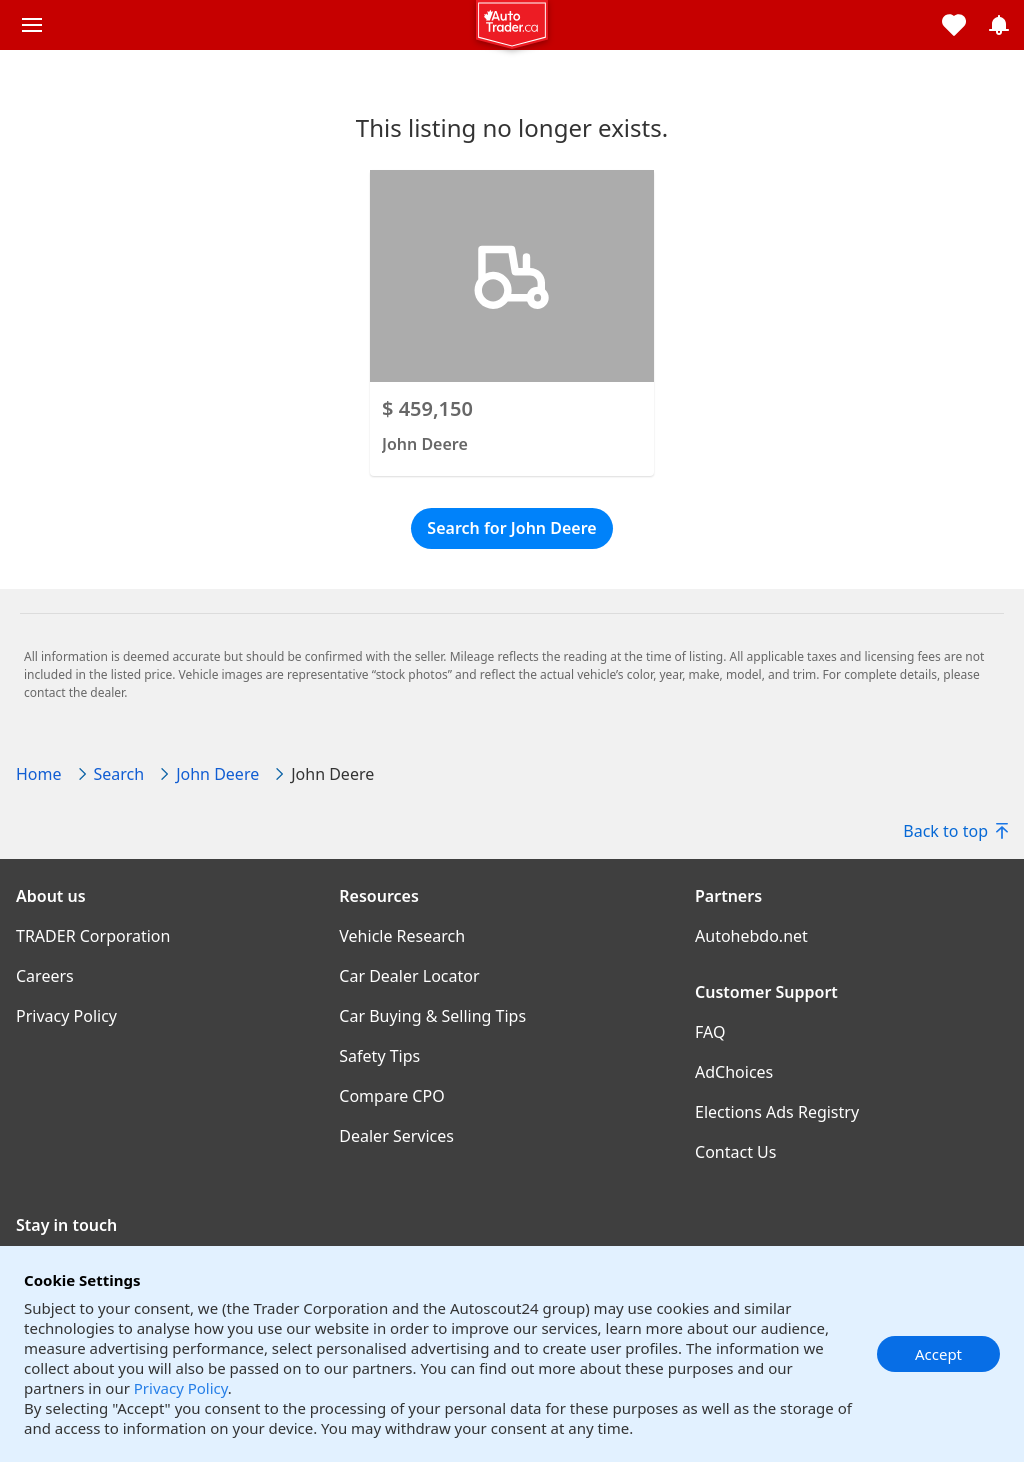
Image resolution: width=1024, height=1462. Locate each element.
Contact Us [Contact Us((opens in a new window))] (735, 1152)
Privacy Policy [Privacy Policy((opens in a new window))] (66, 1016)
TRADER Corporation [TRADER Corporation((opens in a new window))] (93, 936)
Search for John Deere (511, 528)
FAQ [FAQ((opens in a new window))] (710, 1032)
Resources (379, 896)
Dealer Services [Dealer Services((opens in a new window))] (396, 1136)
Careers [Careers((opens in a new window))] (45, 976)
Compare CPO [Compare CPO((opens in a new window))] (391, 1096)
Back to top (955, 831)
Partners (728, 896)
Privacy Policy (181, 1388)
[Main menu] (32, 25)
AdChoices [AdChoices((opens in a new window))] (734, 1072)
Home (39, 774)
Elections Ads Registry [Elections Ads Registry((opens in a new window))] (777, 1112)
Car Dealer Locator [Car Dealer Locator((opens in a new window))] (409, 976)
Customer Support (766, 992)
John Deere (217, 774)
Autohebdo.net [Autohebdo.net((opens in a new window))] (751, 936)
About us (51, 896)
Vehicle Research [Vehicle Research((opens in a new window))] (402, 936)
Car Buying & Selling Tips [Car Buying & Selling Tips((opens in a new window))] (432, 1016)
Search (119, 774)
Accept (938, 1354)
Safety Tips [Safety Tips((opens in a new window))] (379, 1056)
